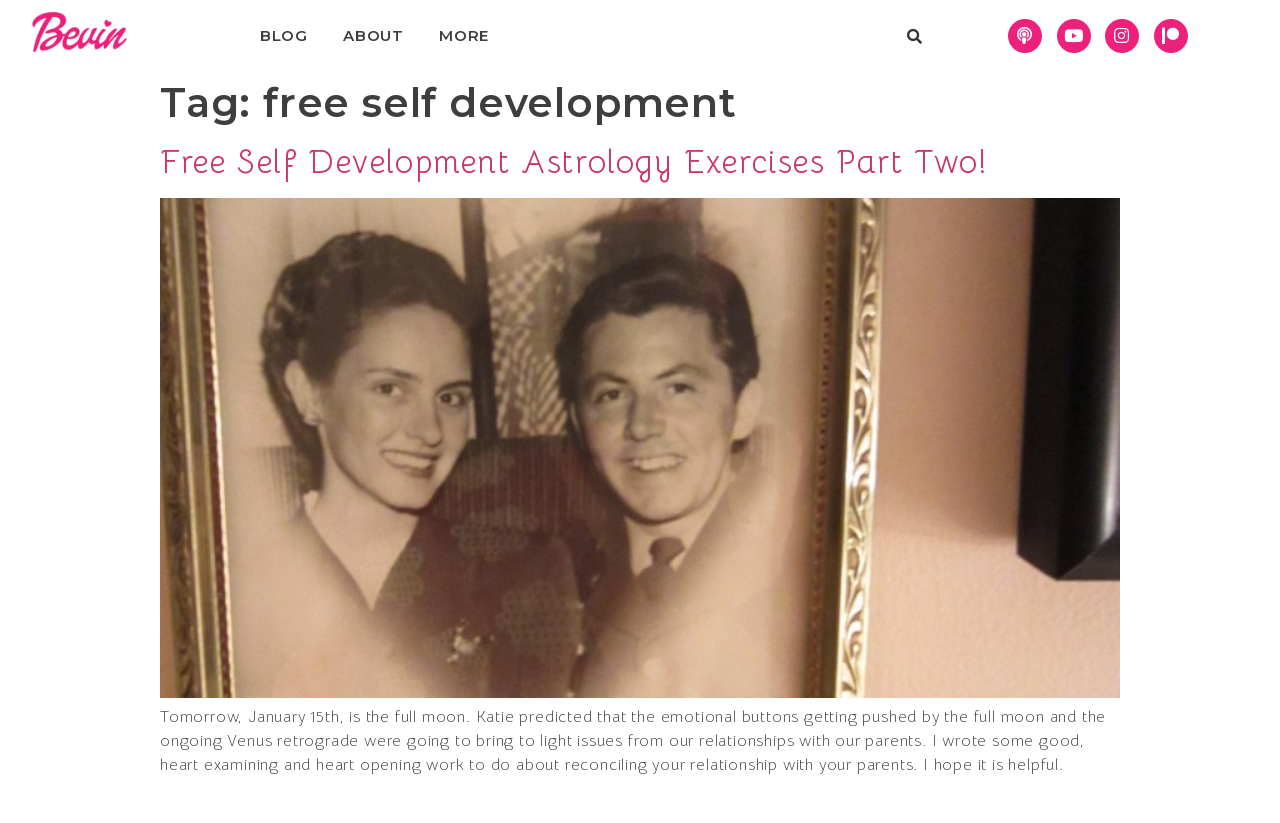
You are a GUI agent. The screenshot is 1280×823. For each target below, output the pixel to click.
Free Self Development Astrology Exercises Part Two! (574, 162)
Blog (284, 35)
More (464, 35)
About (373, 35)
